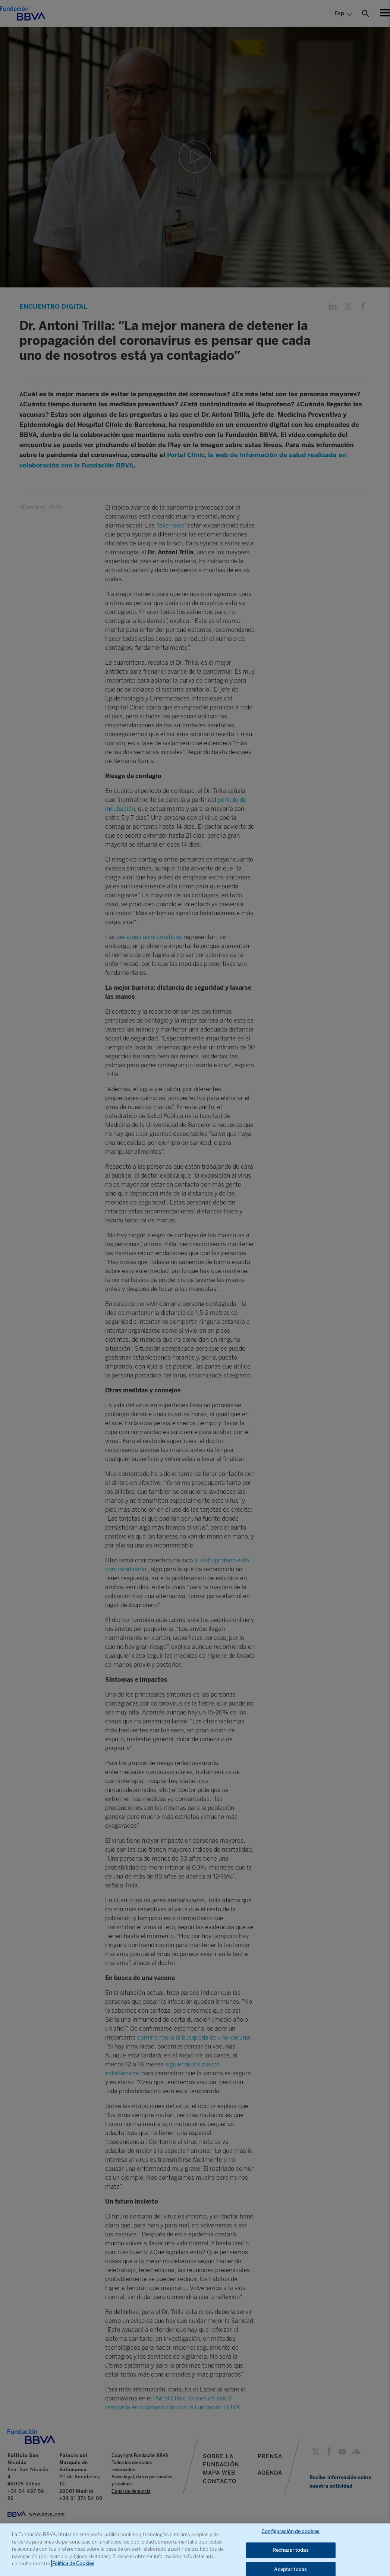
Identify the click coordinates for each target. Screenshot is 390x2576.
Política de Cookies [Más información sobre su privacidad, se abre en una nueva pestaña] (73, 2563)
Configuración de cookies (290, 2531)
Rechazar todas (291, 2550)
